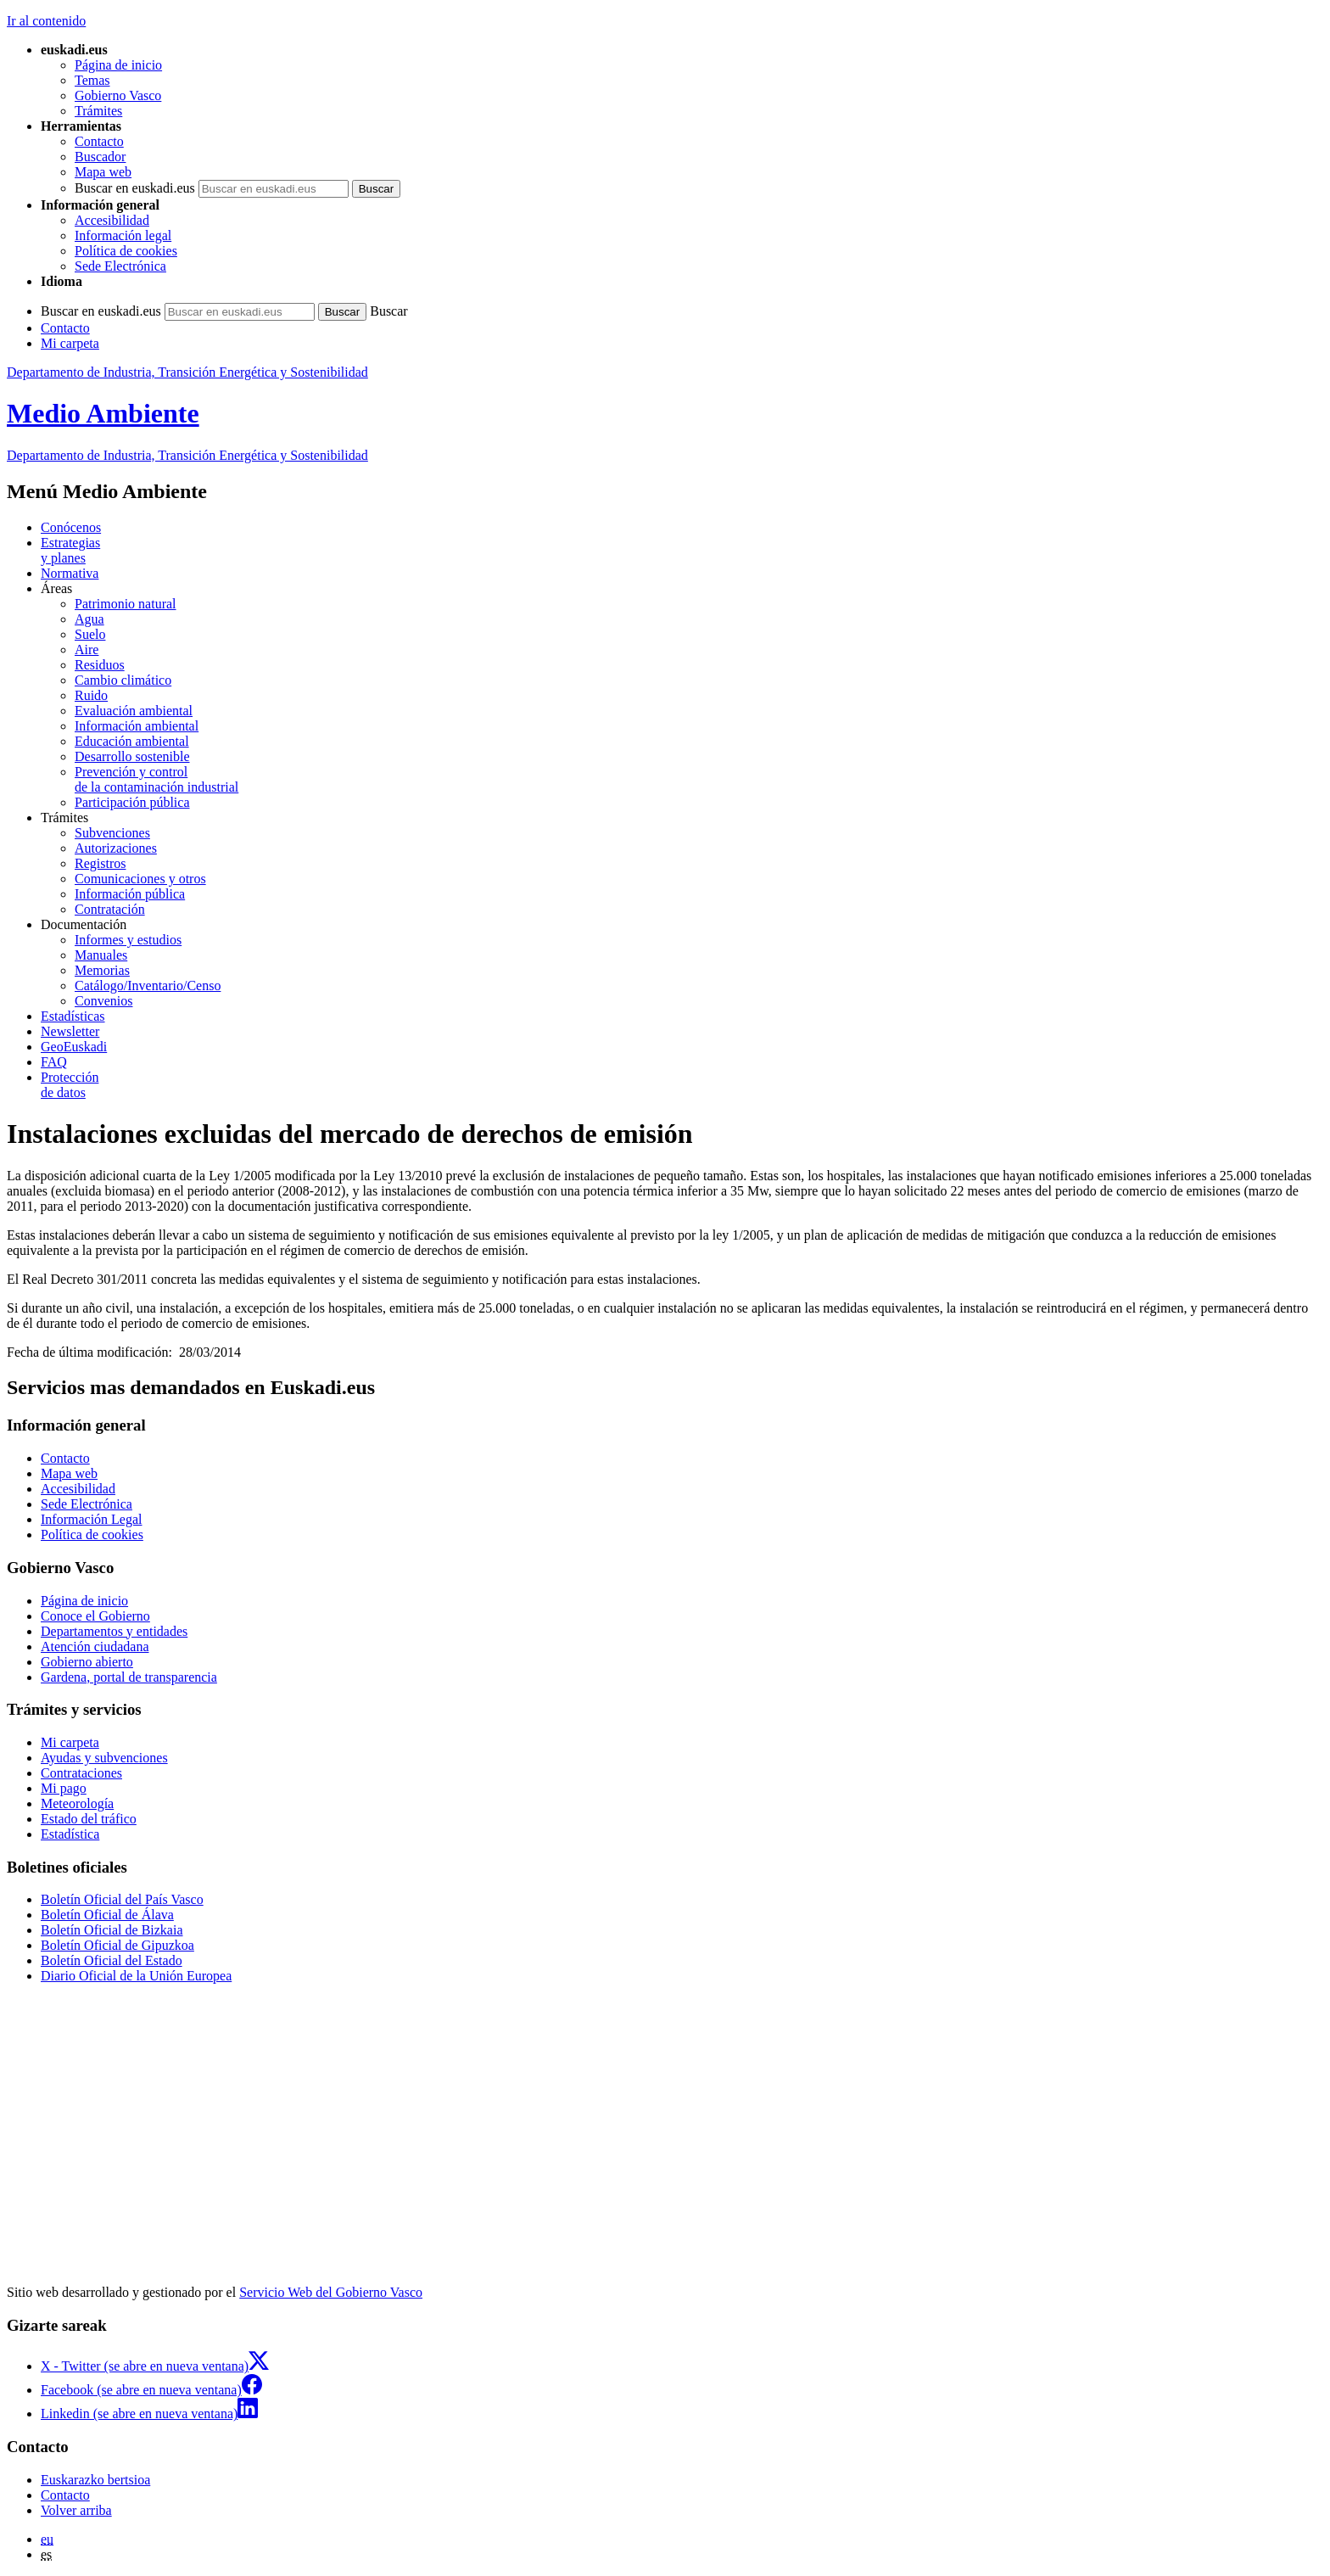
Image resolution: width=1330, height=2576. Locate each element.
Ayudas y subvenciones (104, 1757)
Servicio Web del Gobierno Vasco (330, 2292)
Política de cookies (126, 251)
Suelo (90, 634)
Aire (86, 649)
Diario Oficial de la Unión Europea (136, 1975)
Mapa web (103, 172)
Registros (100, 863)
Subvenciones (112, 833)
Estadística (70, 1834)
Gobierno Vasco (118, 95)
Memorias (102, 970)
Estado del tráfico (89, 1819)
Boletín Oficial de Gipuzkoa (117, 1945)
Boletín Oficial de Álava (107, 1914)
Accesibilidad (112, 220)
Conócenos (71, 527)
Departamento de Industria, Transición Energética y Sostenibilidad (187, 372)
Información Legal (91, 1519)
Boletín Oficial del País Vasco (122, 1899)
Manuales (101, 955)
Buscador (100, 156)
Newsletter (70, 1031)
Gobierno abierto (87, 1662)
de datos (682, 1085)
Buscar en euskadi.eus (135, 188)
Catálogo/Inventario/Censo (148, 985)
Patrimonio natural (125, 603)
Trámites (98, 111)
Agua (89, 619)
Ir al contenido (46, 21)
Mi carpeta (70, 343)
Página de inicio (118, 65)
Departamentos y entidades (114, 1631)
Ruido (91, 695)
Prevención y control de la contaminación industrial (156, 779)
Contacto (99, 141)
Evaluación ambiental (134, 710)
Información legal (123, 235)
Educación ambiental (132, 741)
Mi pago (64, 1788)
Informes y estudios (128, 939)
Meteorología (77, 1803)
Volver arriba (76, 2510)
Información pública (130, 894)
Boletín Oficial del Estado (111, 1960)
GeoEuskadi (74, 1046)
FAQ (54, 1062)
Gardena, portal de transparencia (129, 1677)
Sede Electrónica (120, 266)
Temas (92, 80)
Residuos (100, 665)
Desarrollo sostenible (132, 756)
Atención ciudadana (95, 1646)
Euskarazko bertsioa (95, 2479)
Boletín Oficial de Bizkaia (112, 1930)
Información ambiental (136, 726)
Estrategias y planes (70, 550)
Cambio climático (123, 680)
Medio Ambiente (103, 413)
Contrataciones (81, 1773)
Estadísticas (73, 1016)
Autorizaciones (116, 848)
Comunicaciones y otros (140, 878)
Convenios (103, 1001)
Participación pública (132, 802)
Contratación (110, 909)
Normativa (69, 573)
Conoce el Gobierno (95, 1616)
